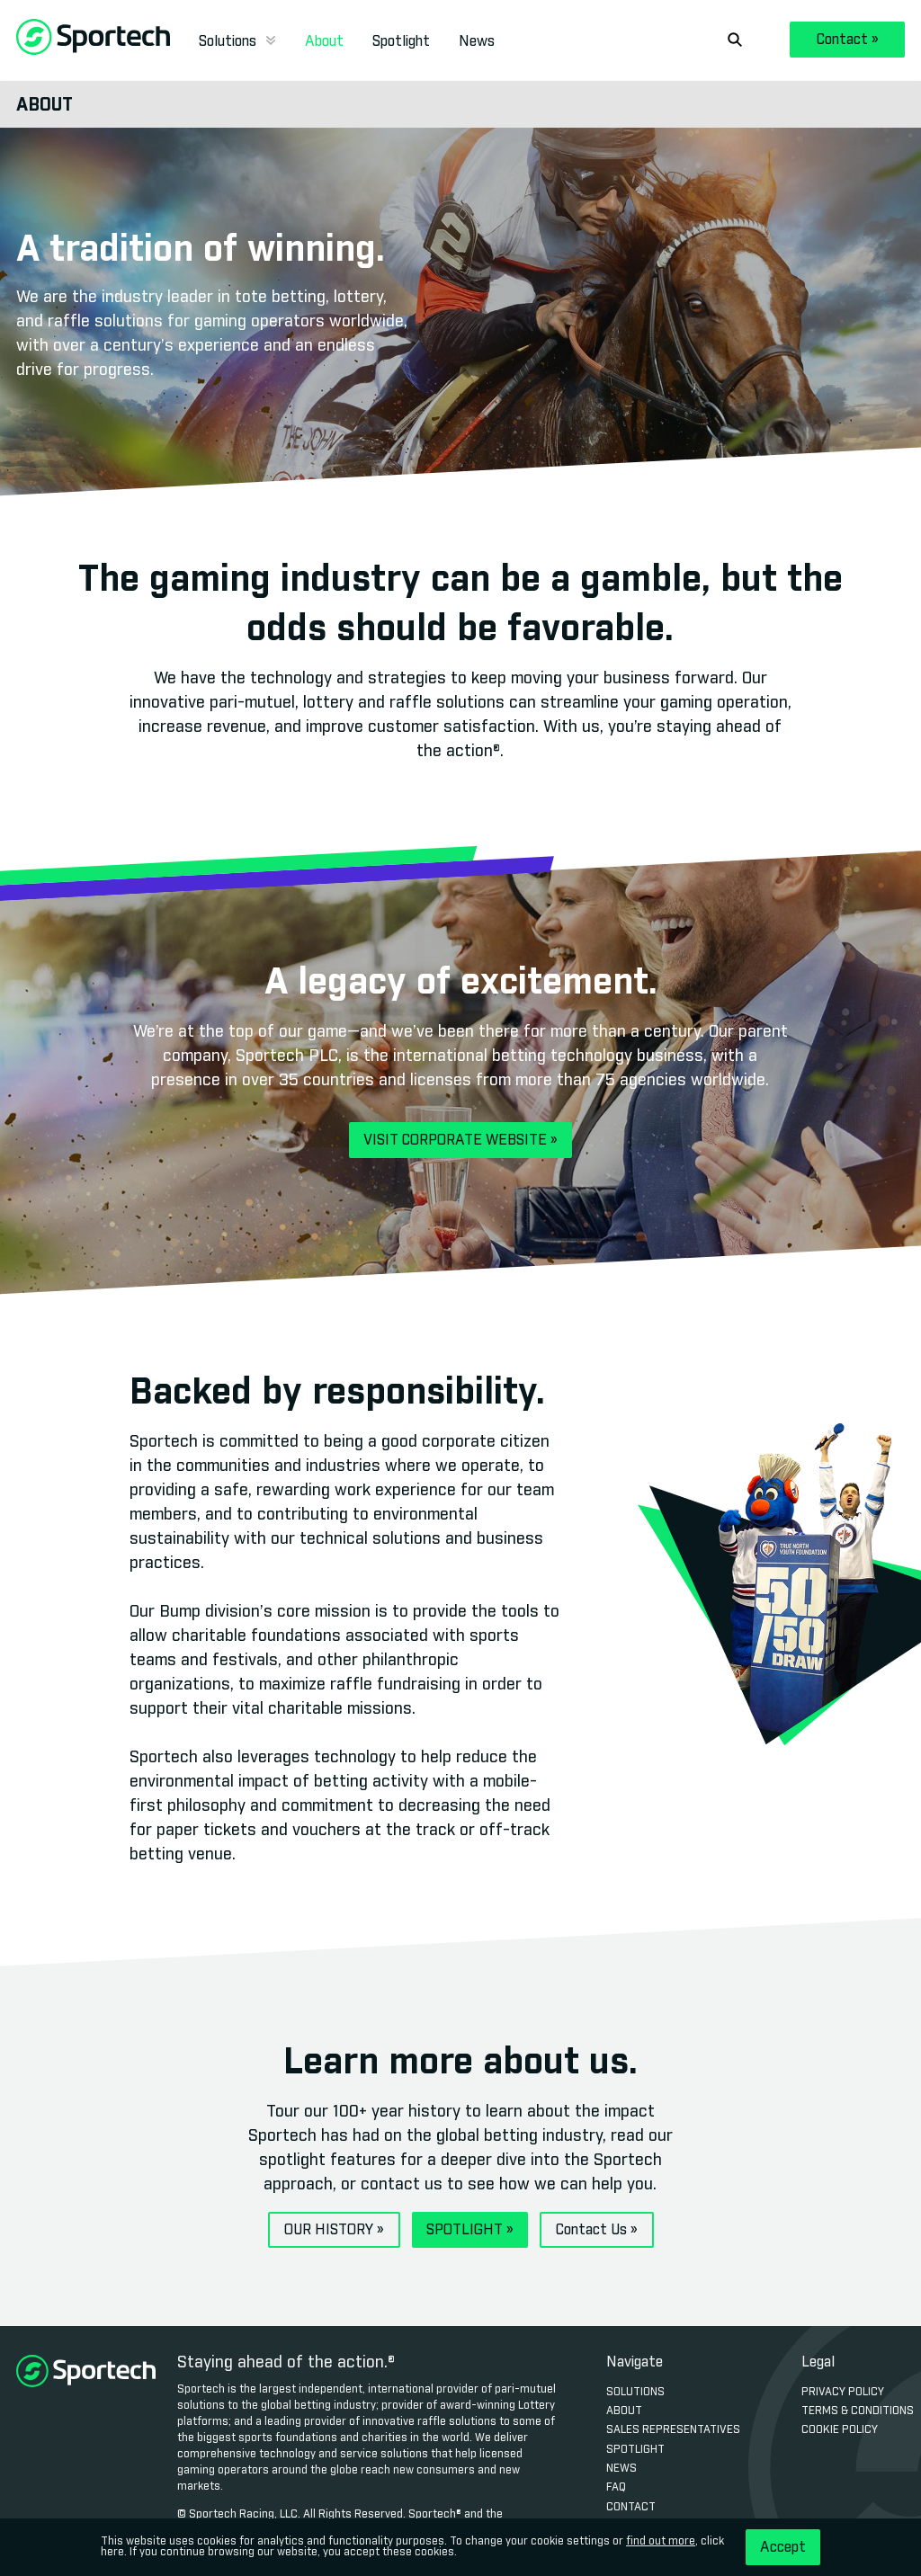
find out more (660, 2541)
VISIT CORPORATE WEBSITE (460, 1140)
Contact (848, 39)
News (477, 41)
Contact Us (597, 2230)
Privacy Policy (842, 2392)
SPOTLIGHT (470, 2230)
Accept (783, 2547)
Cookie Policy (839, 2430)
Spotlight (401, 41)
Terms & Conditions (857, 2411)
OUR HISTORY (334, 2230)
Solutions (237, 41)
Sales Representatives (673, 2430)
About (324, 41)
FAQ (616, 2487)
